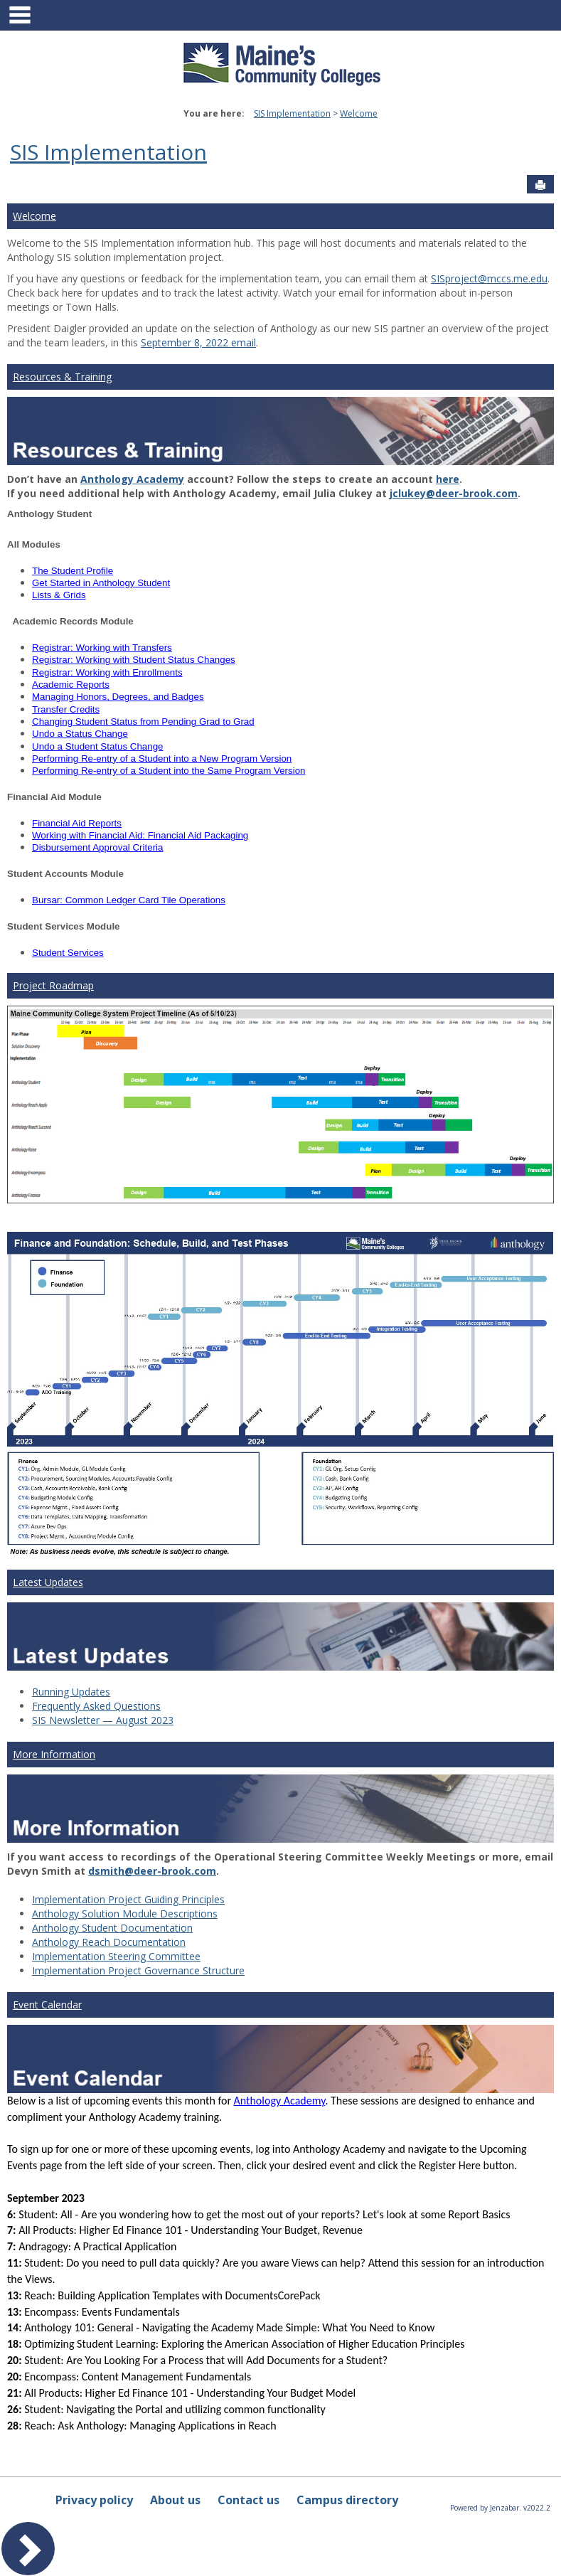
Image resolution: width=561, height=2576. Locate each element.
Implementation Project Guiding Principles (128, 1899)
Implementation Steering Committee (116, 1956)
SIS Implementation (292, 113)
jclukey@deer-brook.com (454, 493)
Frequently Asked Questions (96, 1706)
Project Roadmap (53, 985)
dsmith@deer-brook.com (152, 1871)
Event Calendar (47, 2004)
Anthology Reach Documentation (109, 1942)
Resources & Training (62, 376)
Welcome (359, 113)
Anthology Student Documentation (112, 1927)
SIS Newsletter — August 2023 (102, 1720)
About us (175, 2500)
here (447, 479)
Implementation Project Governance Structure (138, 1970)
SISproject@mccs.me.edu (489, 278)
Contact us (248, 2500)
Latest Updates (48, 1582)
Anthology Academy (132, 479)
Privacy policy (94, 2500)
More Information (54, 1754)
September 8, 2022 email (198, 342)
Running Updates (71, 1691)
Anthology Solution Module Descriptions (125, 1913)
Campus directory (347, 2500)
